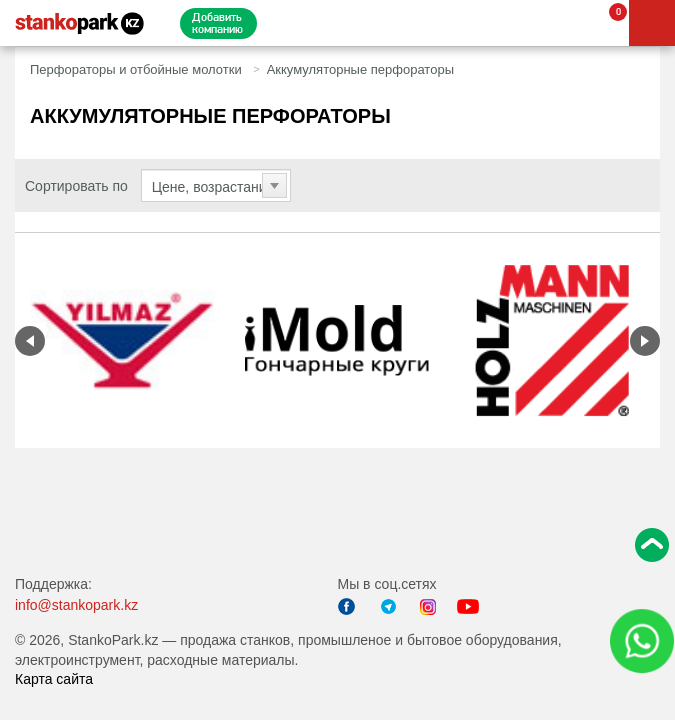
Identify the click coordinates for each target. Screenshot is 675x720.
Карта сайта (54, 679)
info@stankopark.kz (76, 605)
